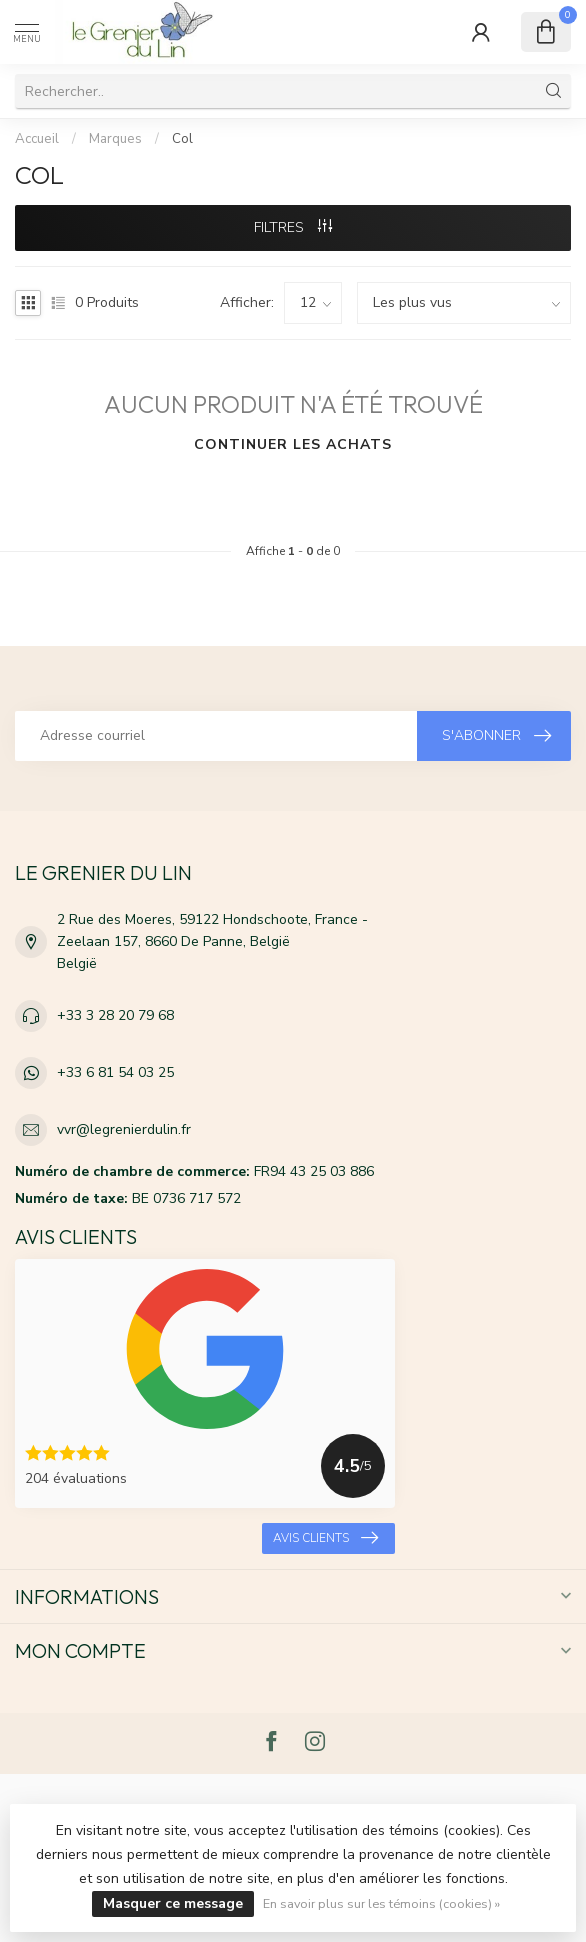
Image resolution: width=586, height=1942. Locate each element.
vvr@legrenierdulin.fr (124, 1129)
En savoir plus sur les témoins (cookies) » (381, 1903)
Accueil (37, 139)
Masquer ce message (173, 1903)
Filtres (293, 227)
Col (182, 139)
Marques (115, 139)
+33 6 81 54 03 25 (115, 1072)
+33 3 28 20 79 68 (115, 1015)
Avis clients (325, 1538)
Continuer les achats (293, 444)
